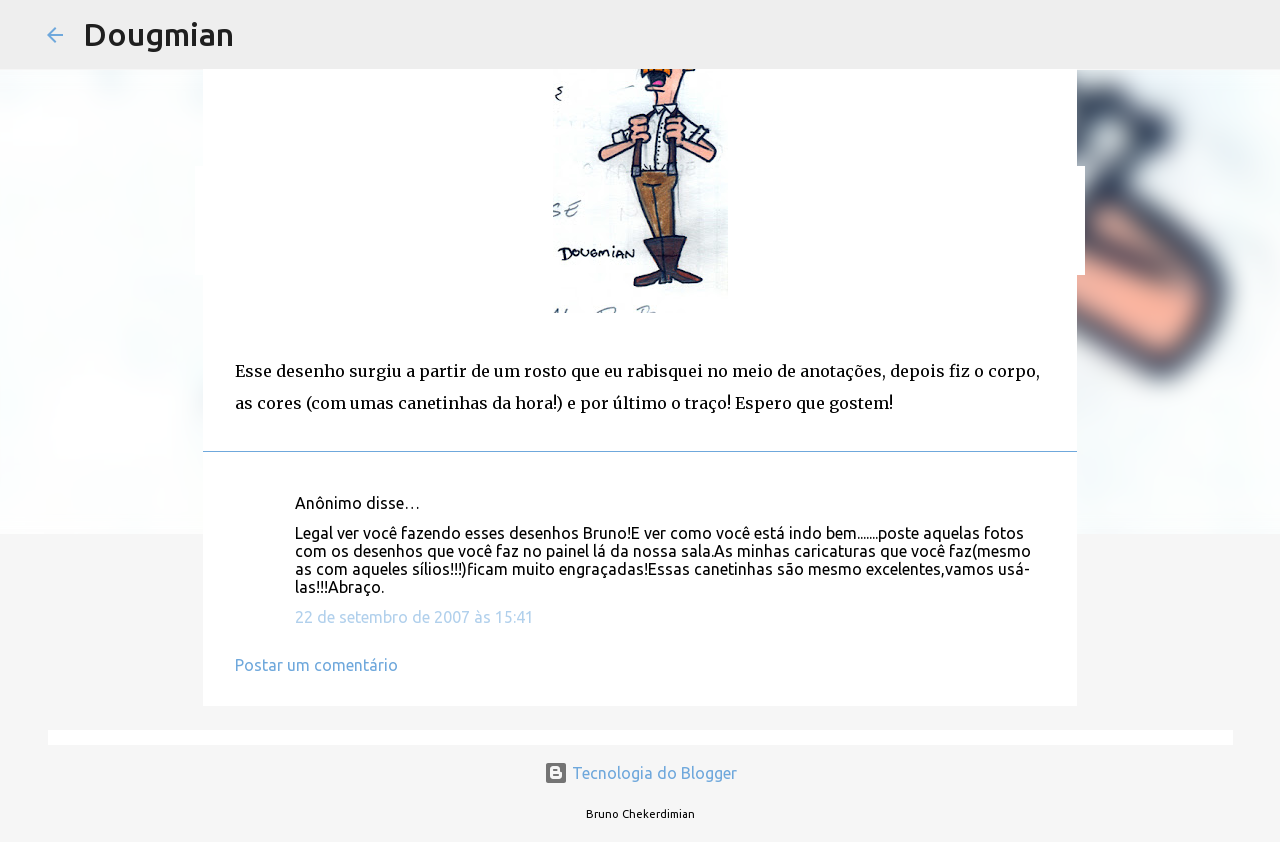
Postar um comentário (316, 665)
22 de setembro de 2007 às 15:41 (414, 617)
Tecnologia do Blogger (640, 773)
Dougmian (158, 34)
